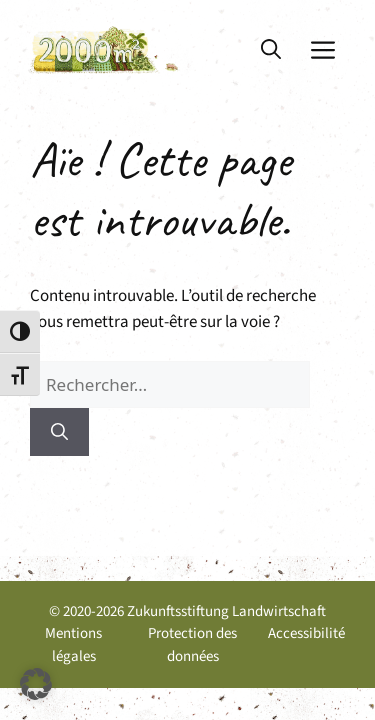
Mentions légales (73, 645)
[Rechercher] (59, 432)
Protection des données (192, 645)
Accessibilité (306, 633)
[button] (271, 50)
